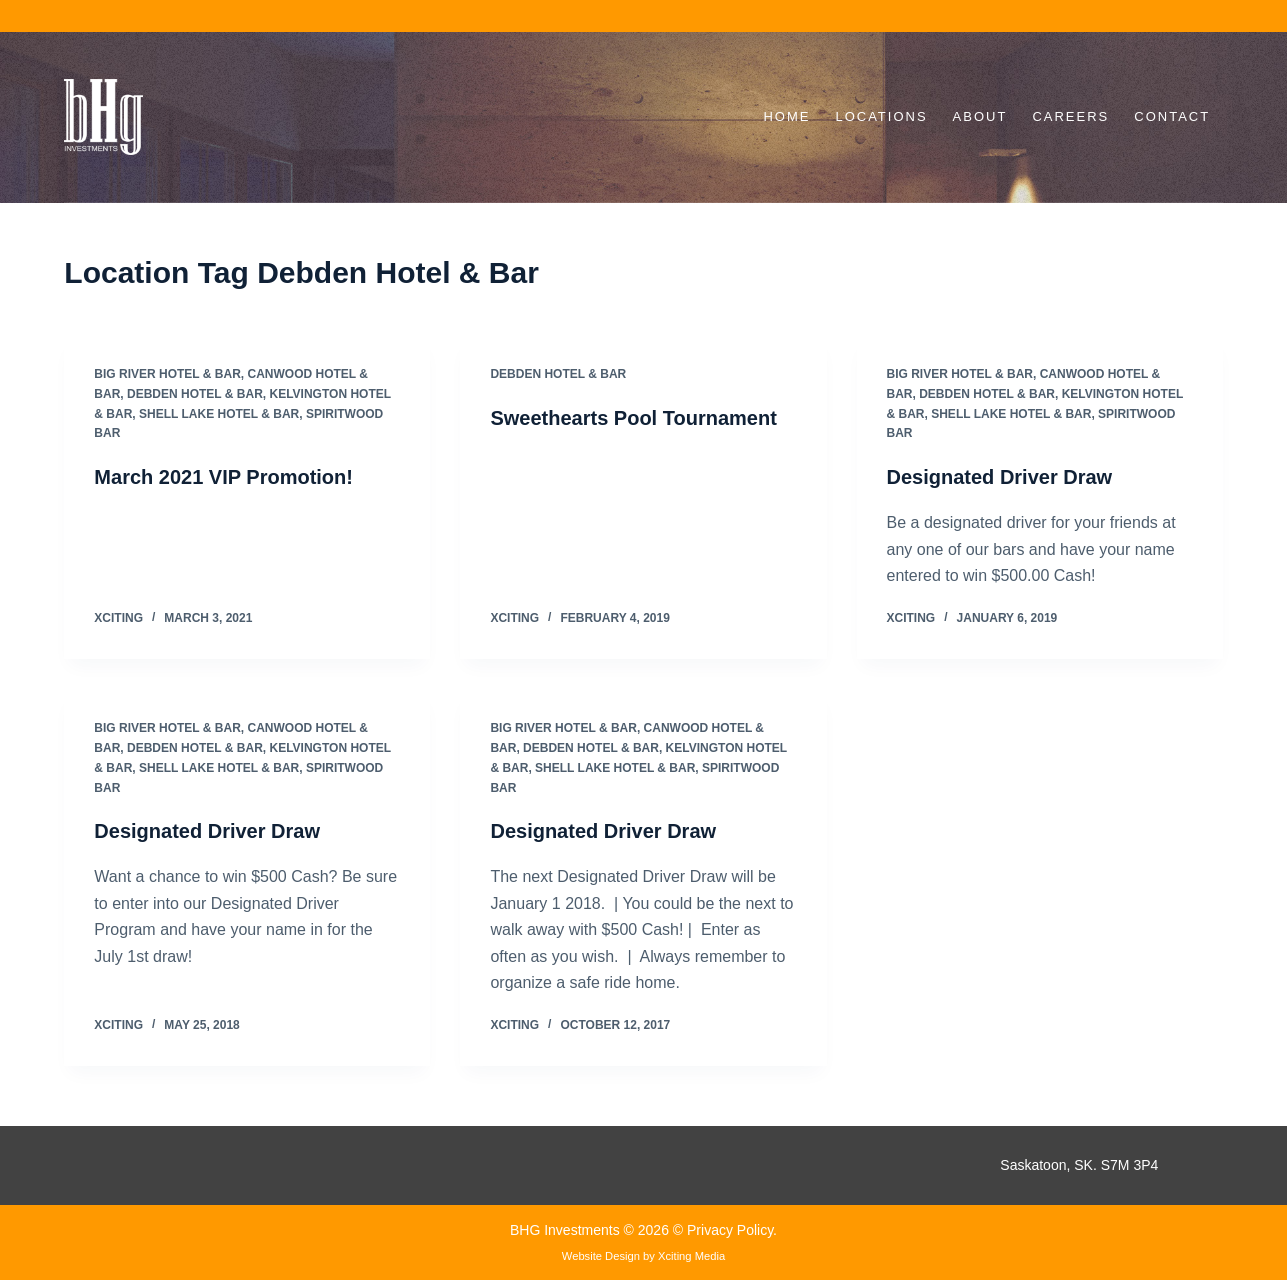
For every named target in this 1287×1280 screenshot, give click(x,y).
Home (786, 116)
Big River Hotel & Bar (167, 374)
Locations (881, 116)
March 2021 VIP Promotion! (223, 477)
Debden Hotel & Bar (195, 394)
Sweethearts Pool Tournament (633, 418)
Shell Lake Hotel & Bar (219, 414)
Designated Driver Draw (1000, 477)
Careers (1070, 116)
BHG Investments (567, 1230)
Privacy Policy (730, 1230)
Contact (1172, 116)
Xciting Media (691, 1256)
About (980, 116)
